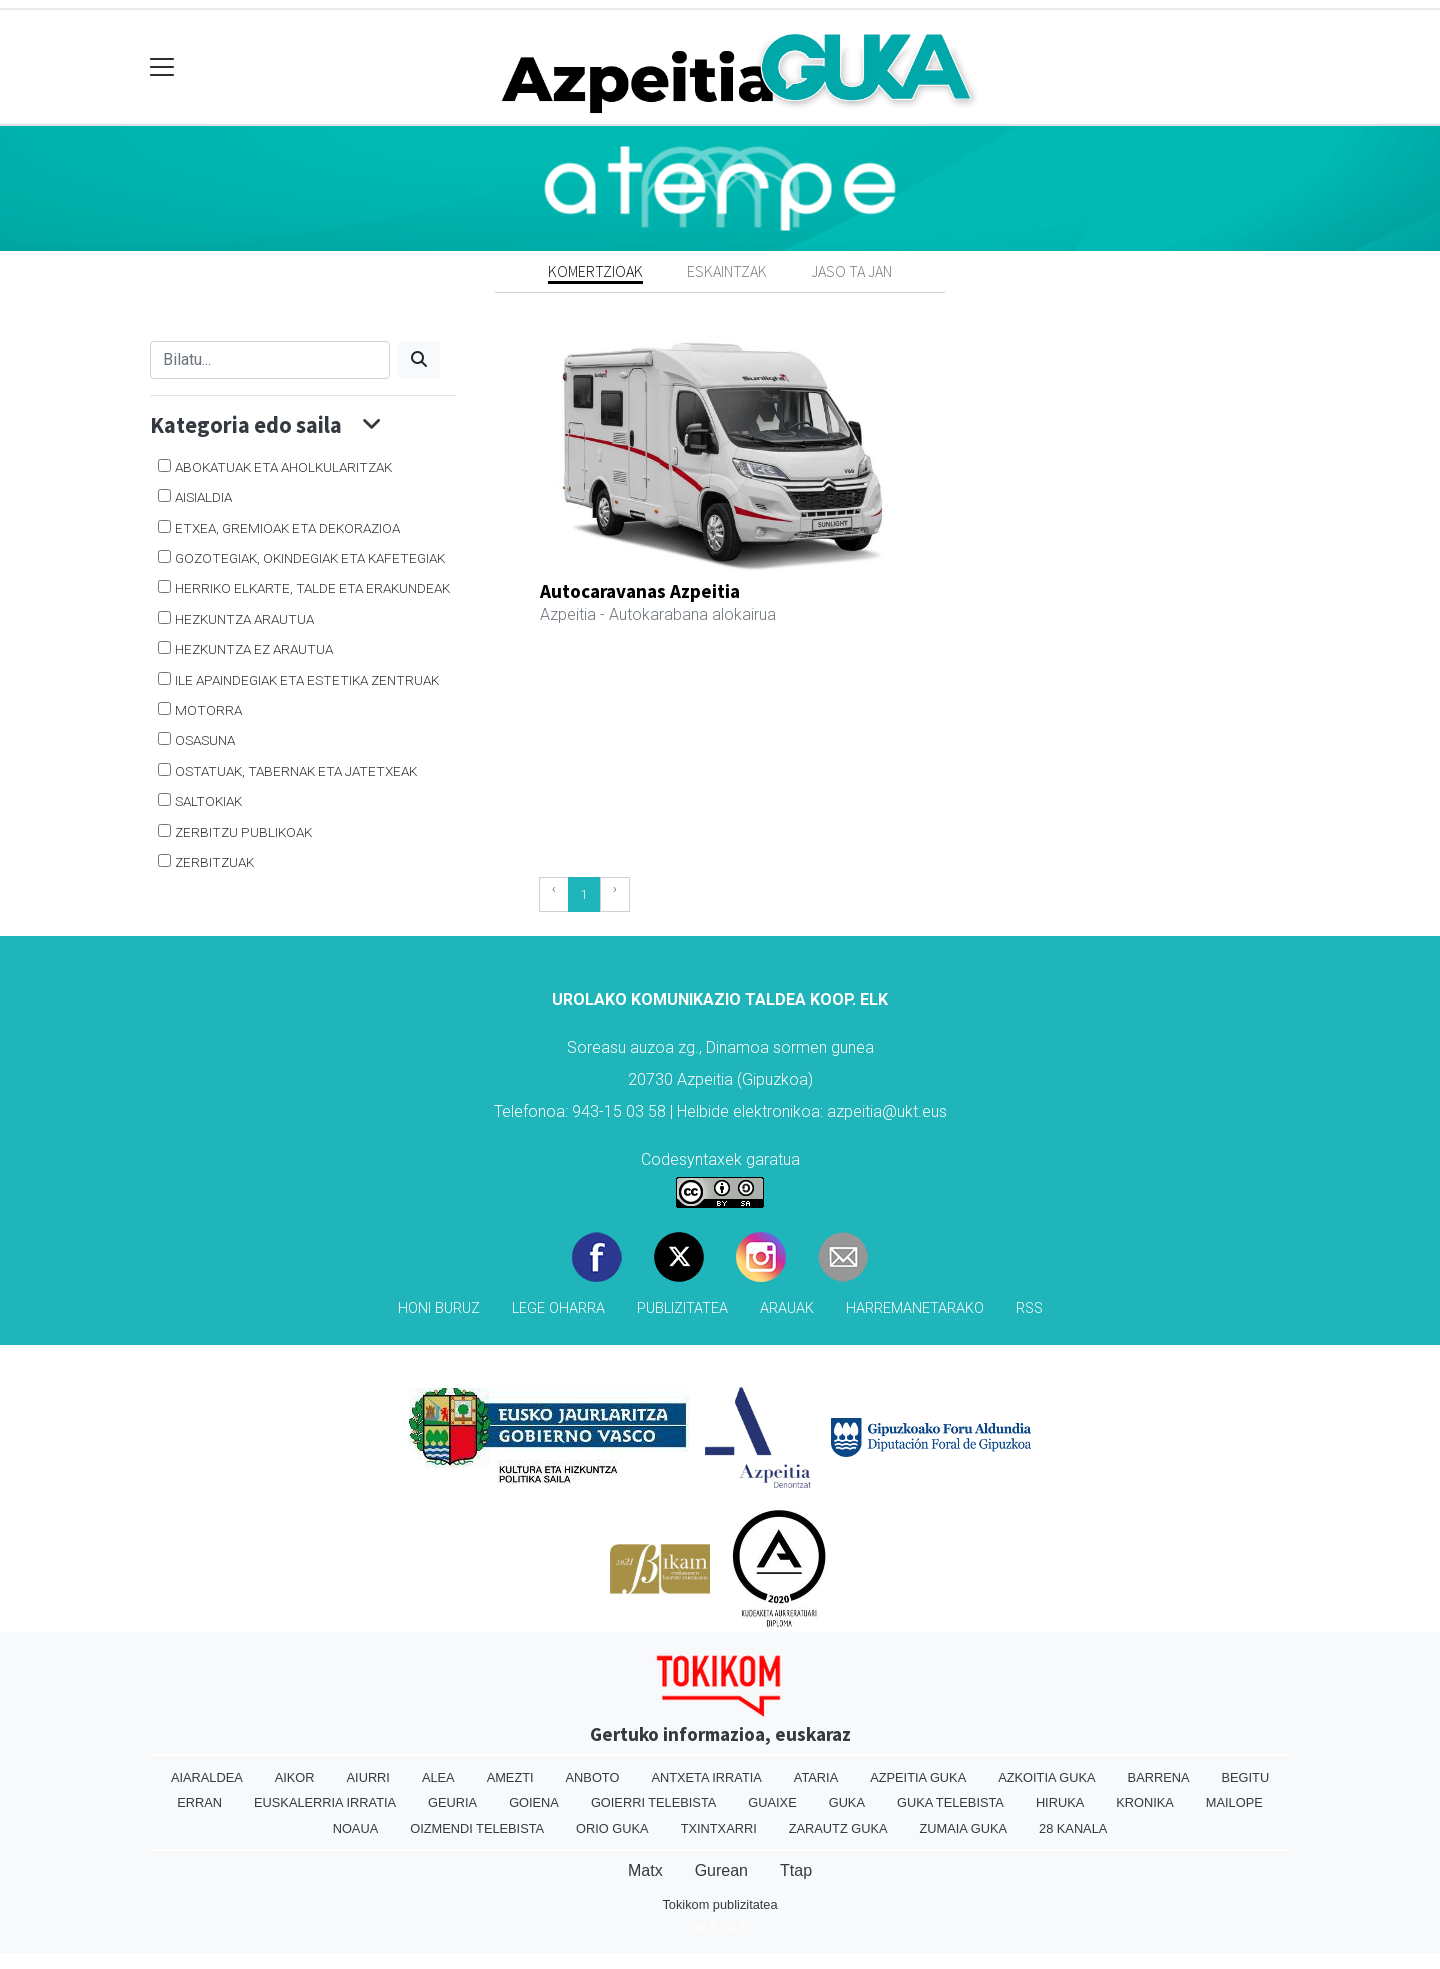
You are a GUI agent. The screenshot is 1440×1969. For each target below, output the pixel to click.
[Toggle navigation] (162, 67)
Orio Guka (612, 1828)
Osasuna (205, 740)
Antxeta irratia (706, 1777)
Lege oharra (558, 1308)
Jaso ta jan (851, 271)
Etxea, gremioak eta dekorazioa (287, 528)
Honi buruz (439, 1308)
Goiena (534, 1802)
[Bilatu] (270, 360)
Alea (438, 1777)
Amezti (510, 1777)
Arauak (787, 1308)
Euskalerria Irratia (325, 1802)
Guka (847, 1802)
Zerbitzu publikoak (243, 832)
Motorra (208, 710)
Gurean (721, 1870)
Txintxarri (719, 1828)
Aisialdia (203, 497)
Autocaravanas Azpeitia (640, 591)
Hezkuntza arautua (244, 619)
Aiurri (368, 1777)
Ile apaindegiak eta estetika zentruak (307, 680)
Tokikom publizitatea (719, 1904)
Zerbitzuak (214, 862)
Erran (199, 1802)
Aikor (295, 1777)
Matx (645, 1870)
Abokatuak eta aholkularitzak (283, 467)
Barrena (1159, 1777)
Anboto (593, 1777)
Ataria (816, 1777)
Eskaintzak (727, 271)
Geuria (452, 1802)
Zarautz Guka (838, 1828)
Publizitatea (682, 1308)
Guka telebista (950, 1802)
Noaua (356, 1828)
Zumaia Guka (963, 1828)
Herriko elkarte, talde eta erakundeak (312, 588)
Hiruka (1060, 1802)
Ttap (796, 1870)
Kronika (1145, 1802)
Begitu (1245, 1777)
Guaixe (772, 1802)
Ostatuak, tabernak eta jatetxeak (296, 771)
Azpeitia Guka (918, 1777)
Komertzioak (595, 271)
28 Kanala (1073, 1828)
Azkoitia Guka (1046, 1777)
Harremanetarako (915, 1308)
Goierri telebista (653, 1802)
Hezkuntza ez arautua (254, 649)
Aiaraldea (207, 1777)
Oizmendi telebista (477, 1828)
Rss (1029, 1308)
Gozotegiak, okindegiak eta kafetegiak (310, 558)
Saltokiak (208, 801)
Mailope (1234, 1802)
